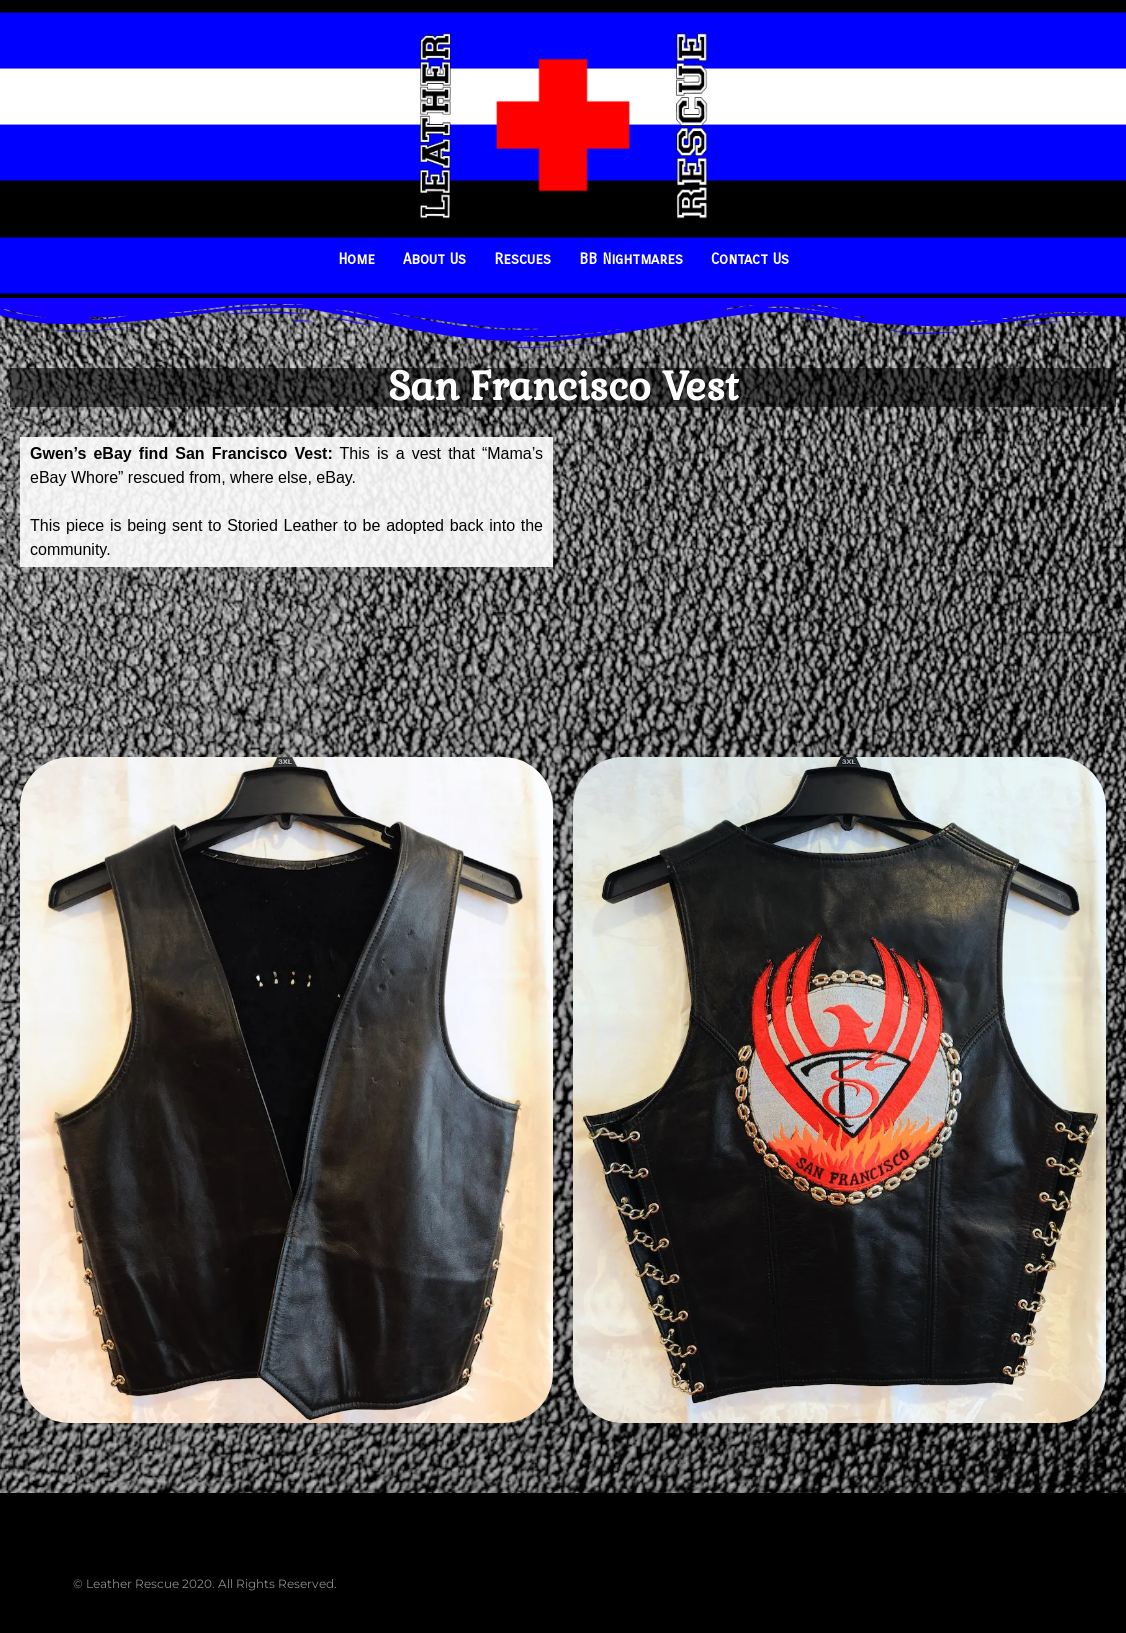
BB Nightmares (631, 259)
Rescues (522, 259)
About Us (434, 259)
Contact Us (750, 259)
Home (356, 259)
